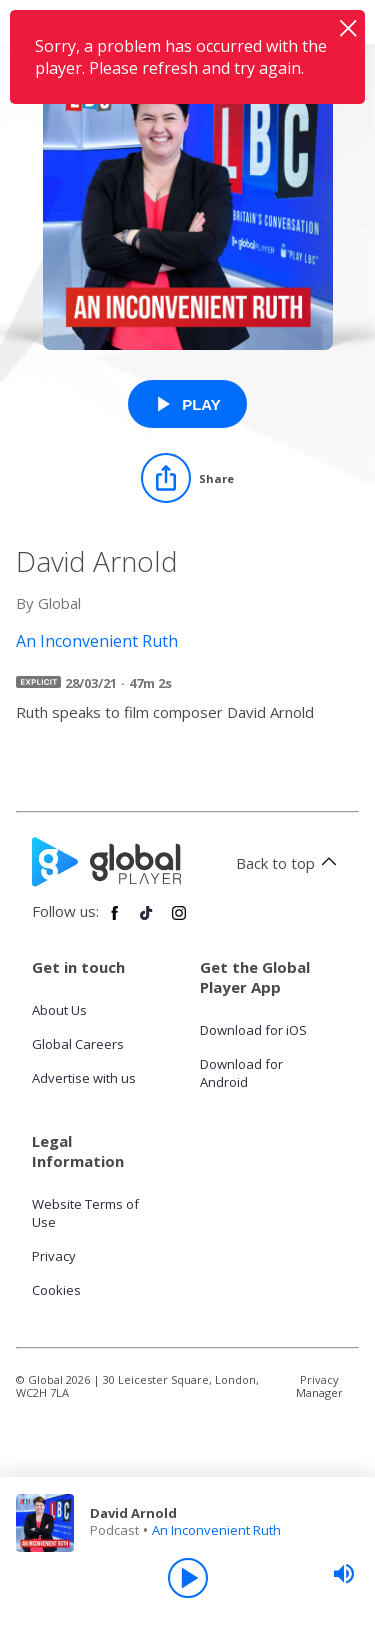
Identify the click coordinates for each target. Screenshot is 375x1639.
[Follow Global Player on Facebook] (115, 921)
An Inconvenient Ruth (216, 1530)
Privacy (54, 1256)
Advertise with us (84, 1078)
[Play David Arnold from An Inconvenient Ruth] (187, 404)
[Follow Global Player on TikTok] (147, 921)
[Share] (187, 478)
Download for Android (241, 1073)
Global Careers (78, 1044)
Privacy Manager (319, 1386)
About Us (59, 1010)
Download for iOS (253, 1030)
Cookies (56, 1290)
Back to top (289, 863)
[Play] (188, 1578)
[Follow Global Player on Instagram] (179, 921)
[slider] (344, 1574)
